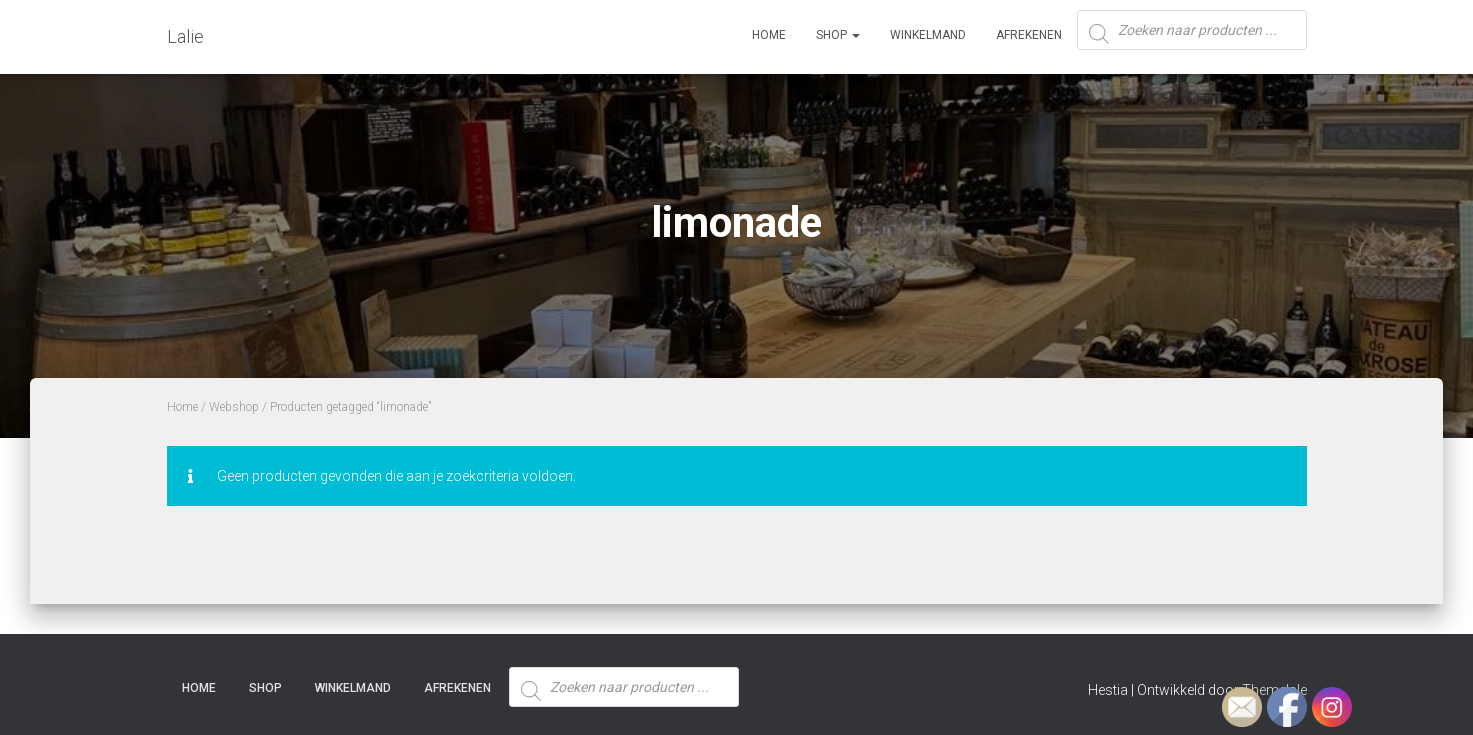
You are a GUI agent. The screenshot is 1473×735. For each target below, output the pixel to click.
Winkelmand (928, 35)
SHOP (838, 35)
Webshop (234, 407)
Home (769, 35)
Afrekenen (1029, 35)
